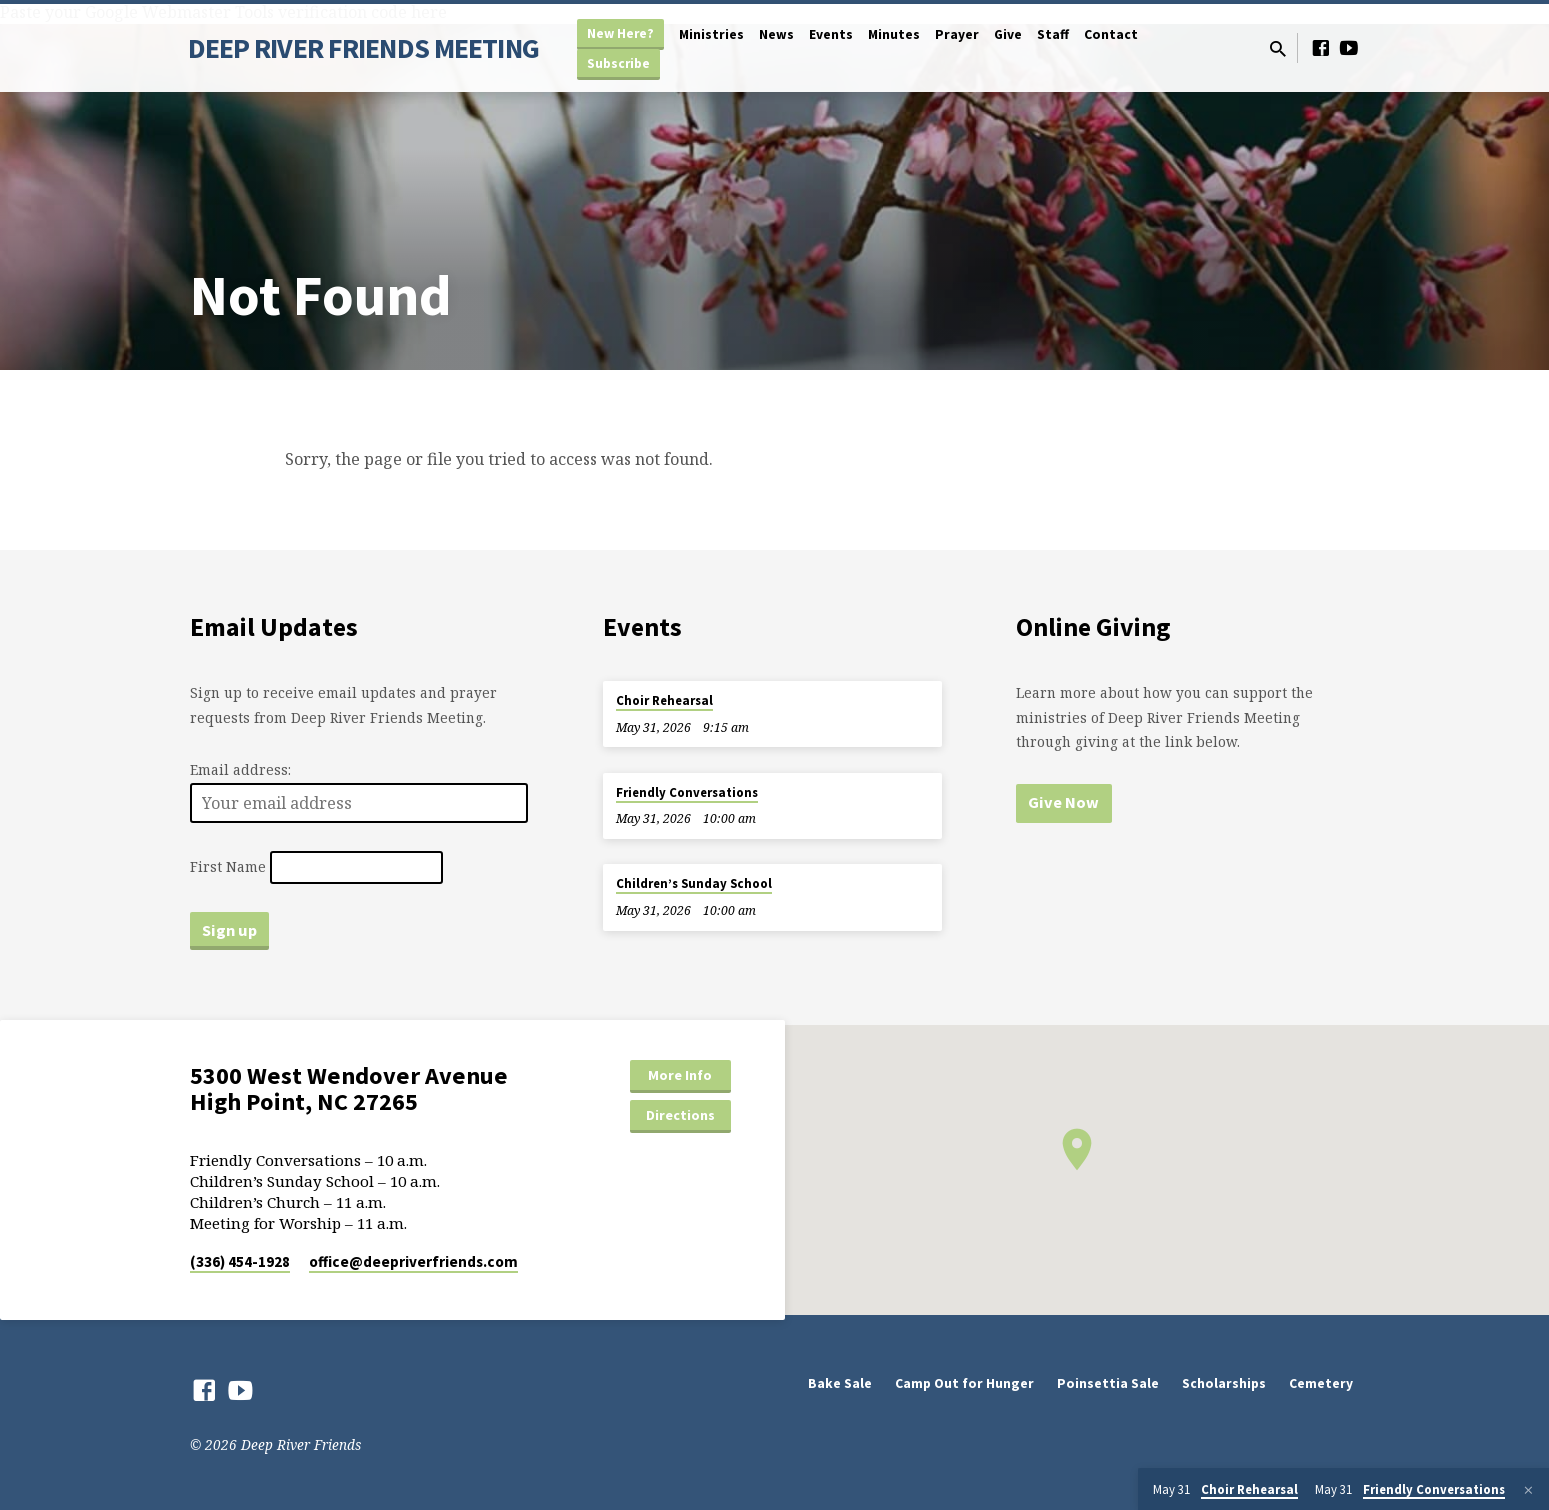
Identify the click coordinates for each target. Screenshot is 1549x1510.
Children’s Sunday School (694, 883)
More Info (680, 1075)
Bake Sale (840, 1383)
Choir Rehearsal (664, 700)
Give (1008, 34)
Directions (680, 1115)
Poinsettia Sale (1108, 1383)
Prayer (957, 34)
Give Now (1063, 802)
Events (831, 34)
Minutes (894, 34)
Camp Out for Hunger (964, 1383)
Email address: (240, 769)
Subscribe (618, 63)
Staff (1053, 34)
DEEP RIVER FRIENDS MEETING (363, 48)
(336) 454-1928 (240, 1261)
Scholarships (1224, 1383)
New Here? (620, 33)
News (776, 34)
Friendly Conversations (687, 792)
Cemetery (1321, 1383)
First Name (228, 867)
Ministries (711, 34)
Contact (1111, 34)
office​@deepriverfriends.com (413, 1261)
